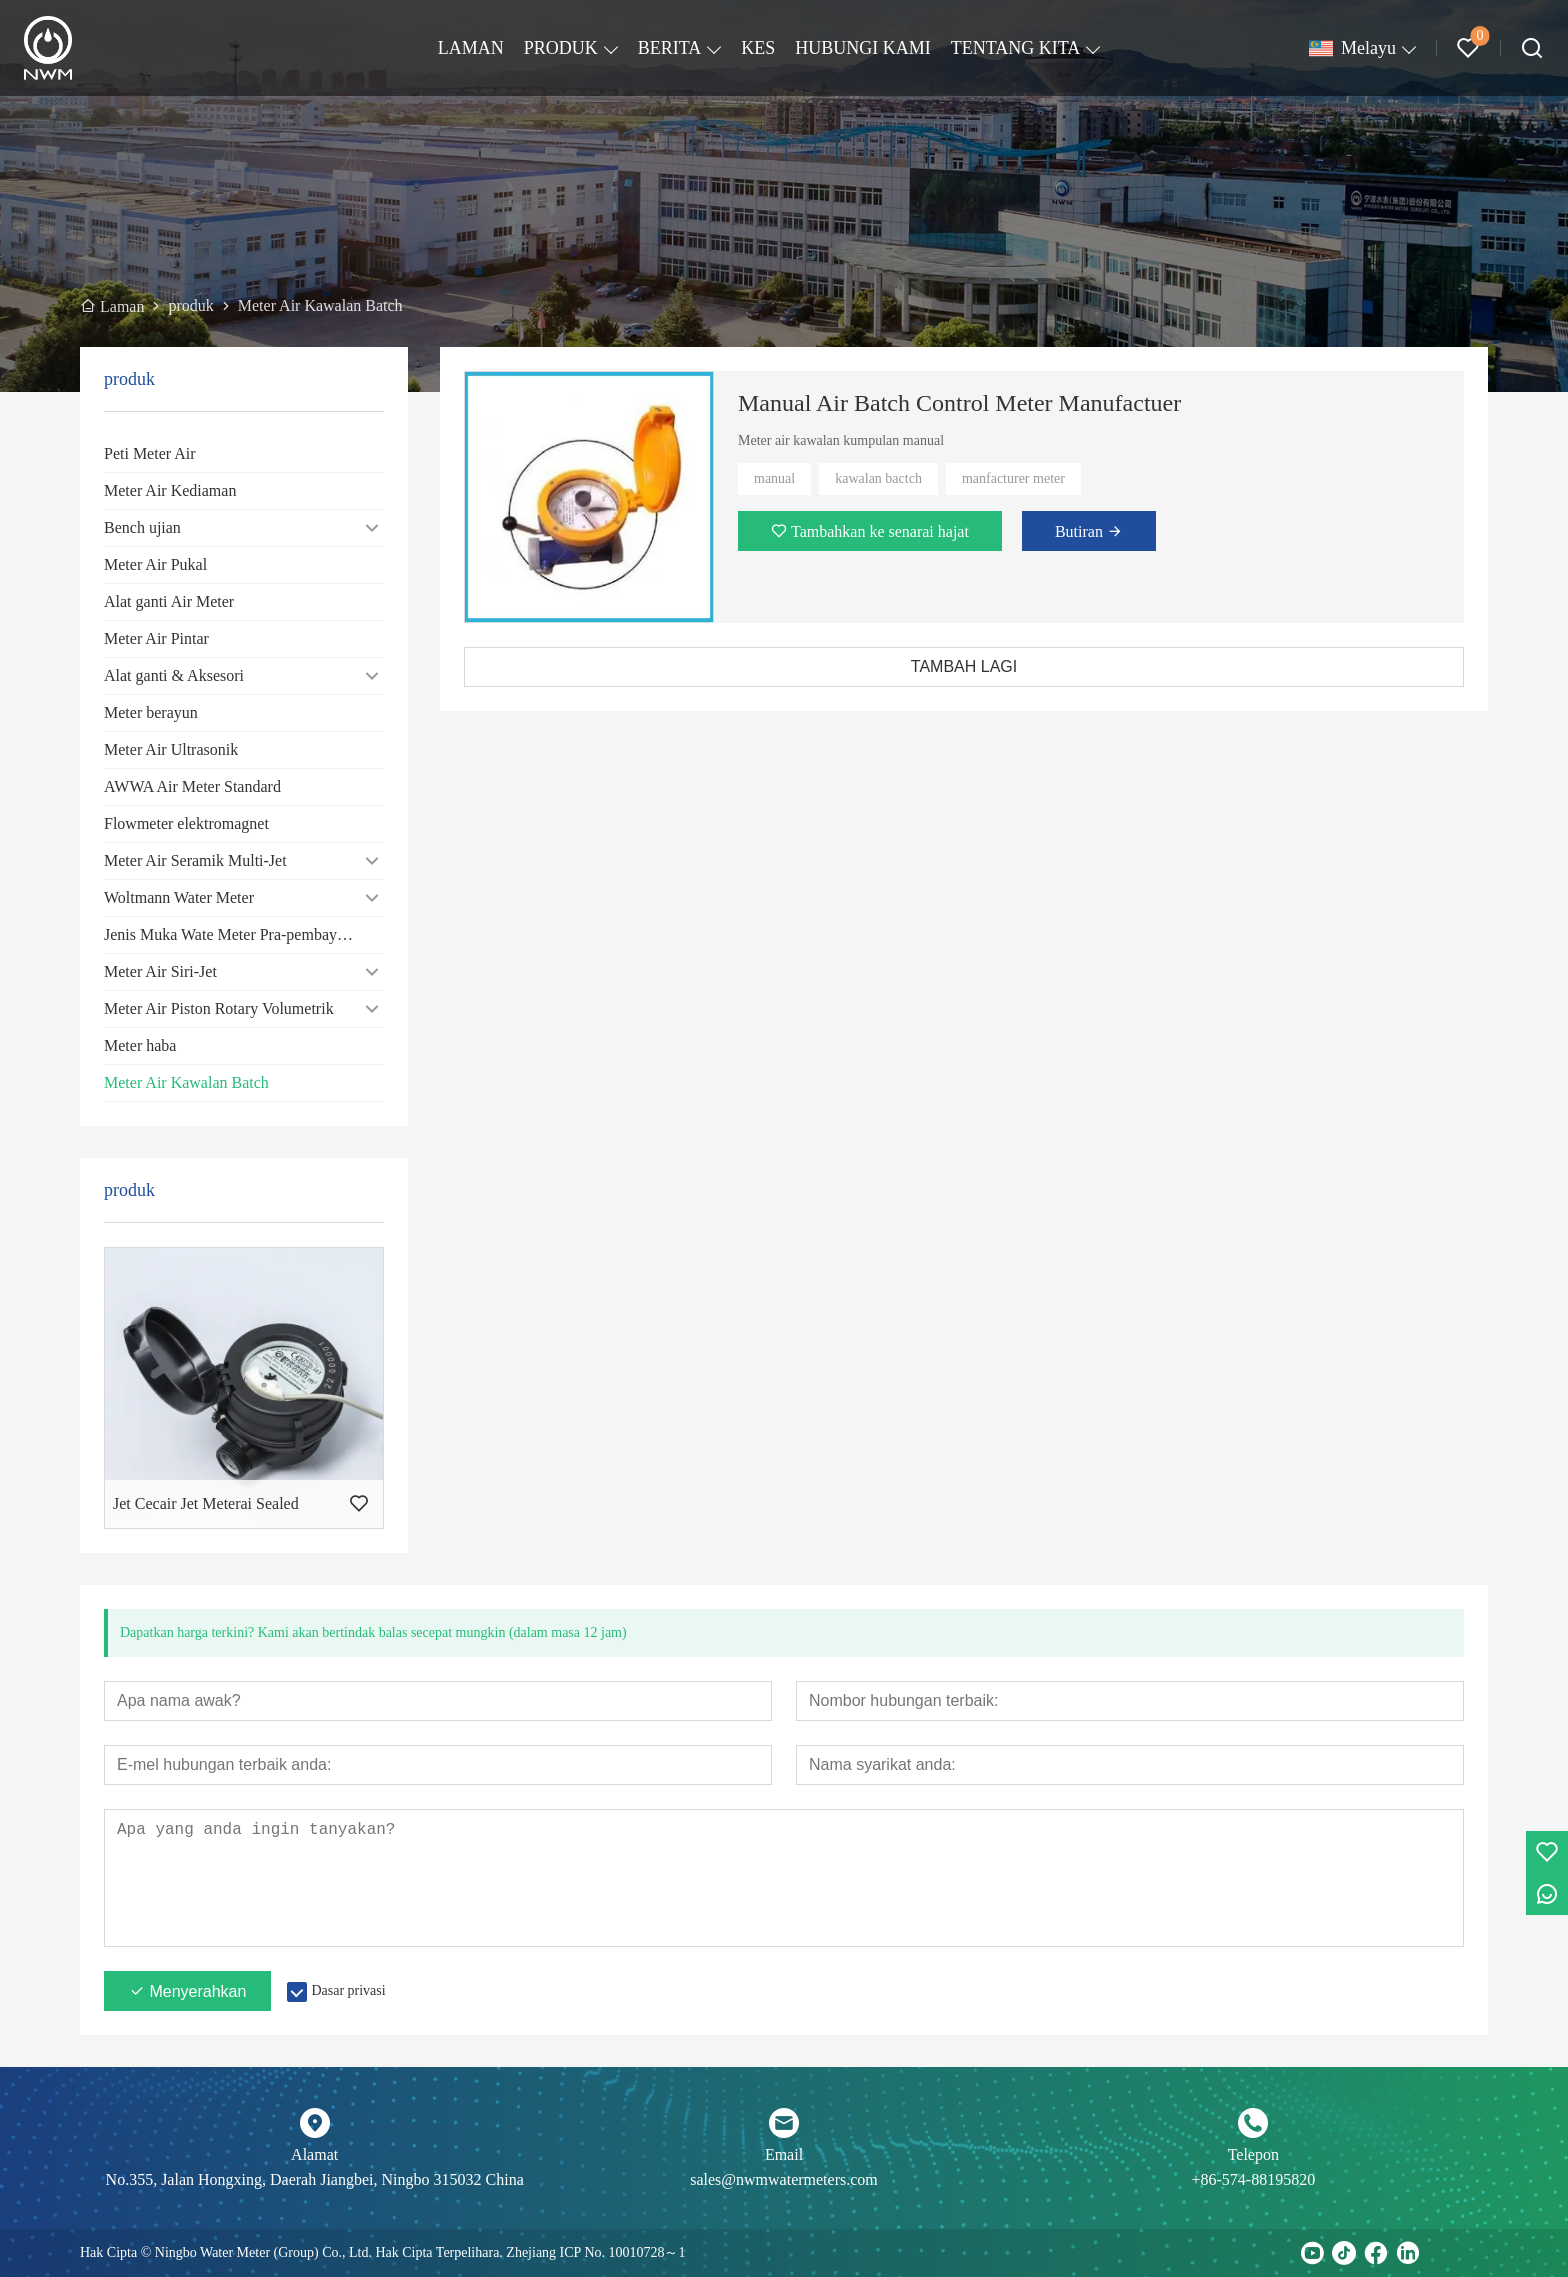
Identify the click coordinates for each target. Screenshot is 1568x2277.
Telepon (1253, 2154)
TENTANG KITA (1016, 48)
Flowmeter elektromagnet (186, 823)
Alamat (314, 2154)
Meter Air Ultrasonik (171, 749)
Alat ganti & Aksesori (174, 675)
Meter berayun (151, 712)
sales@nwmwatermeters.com (784, 2179)
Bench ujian (142, 527)
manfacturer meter (1013, 478)
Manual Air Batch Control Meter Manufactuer (959, 403)
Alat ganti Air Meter (169, 601)
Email (784, 2154)
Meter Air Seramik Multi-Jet (195, 860)
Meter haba (140, 1045)
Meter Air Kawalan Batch (186, 1082)
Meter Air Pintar (156, 638)
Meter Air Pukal (155, 564)
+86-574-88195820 (1253, 2179)
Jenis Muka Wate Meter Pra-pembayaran (234, 934)
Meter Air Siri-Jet (160, 971)
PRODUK (561, 48)
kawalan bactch (878, 478)
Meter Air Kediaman (170, 490)
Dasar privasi (348, 1990)
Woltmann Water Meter (179, 897)
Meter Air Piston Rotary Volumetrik (219, 1008)
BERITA (670, 48)
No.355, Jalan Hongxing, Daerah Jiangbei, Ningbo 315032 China (315, 2179)
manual (774, 478)
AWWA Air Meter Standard (192, 786)
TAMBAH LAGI (964, 666)
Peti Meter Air (150, 453)
